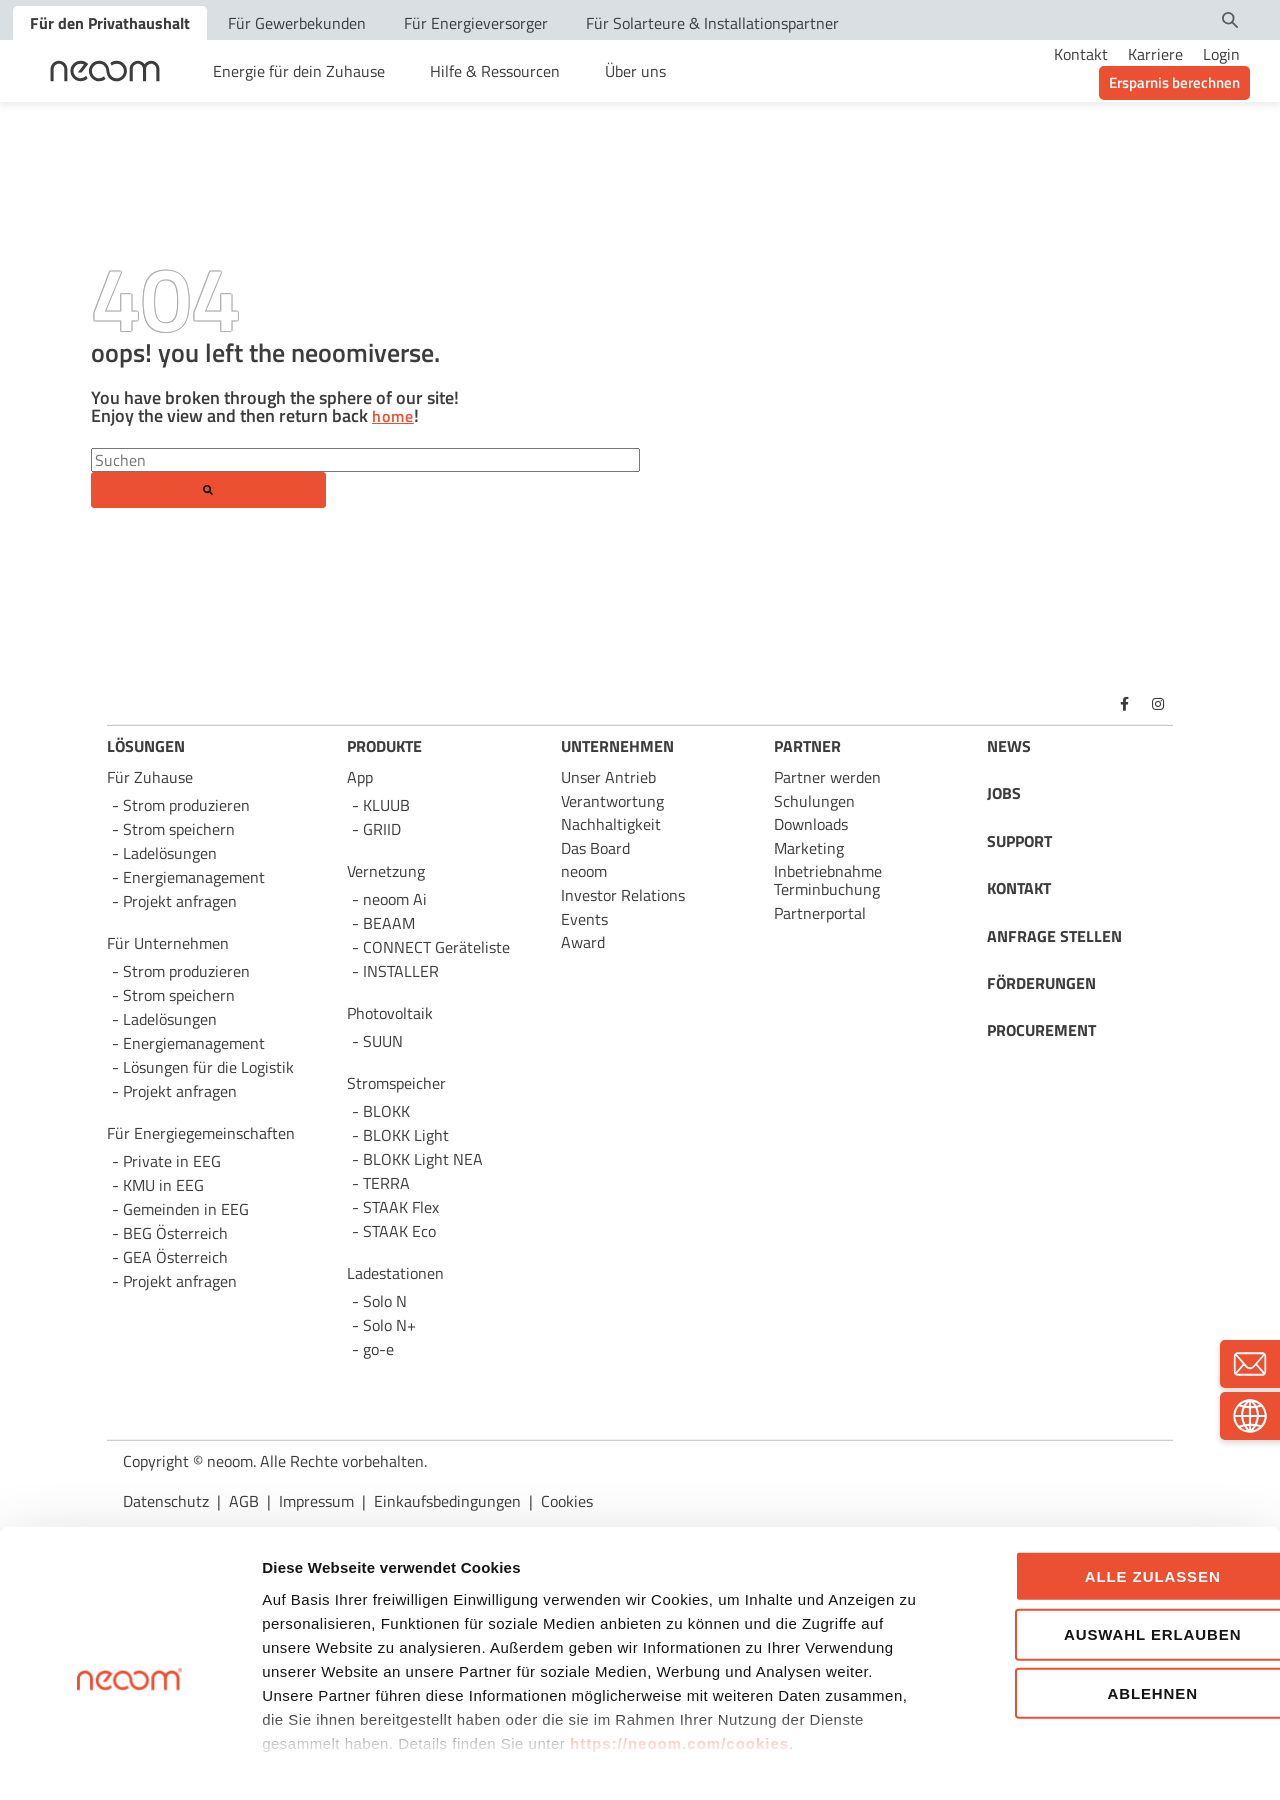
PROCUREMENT (1041, 1030)
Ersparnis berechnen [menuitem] (1174, 82)
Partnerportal (820, 913)
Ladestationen (395, 1273)
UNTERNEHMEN (617, 746)
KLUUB (386, 805)
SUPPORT (1019, 841)
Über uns (635, 71)
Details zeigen (1070, 1760)
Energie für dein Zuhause (299, 71)
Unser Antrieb (608, 777)
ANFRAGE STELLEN (1054, 936)
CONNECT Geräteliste (436, 947)
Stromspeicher (396, 1083)
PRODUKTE (384, 746)
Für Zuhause (150, 777)
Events (584, 919)
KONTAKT (1019, 888)
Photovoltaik (390, 1013)
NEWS (1009, 746)
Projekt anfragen (180, 1281)
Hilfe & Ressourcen (495, 71)
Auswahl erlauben (1112, 1549)
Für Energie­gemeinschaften (201, 1133)
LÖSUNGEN (146, 746)
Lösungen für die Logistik (208, 1067)
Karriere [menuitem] (1155, 54)
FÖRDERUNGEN (1041, 983)
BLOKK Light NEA (423, 1159)
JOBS (1004, 793)
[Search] (365, 460)
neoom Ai (395, 899)
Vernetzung (386, 871)
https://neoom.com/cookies (679, 1658)
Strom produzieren (186, 805)
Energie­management (194, 1043)
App (360, 777)
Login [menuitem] (1221, 54)
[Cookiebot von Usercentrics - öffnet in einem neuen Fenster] (129, 1761)
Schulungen (814, 801)
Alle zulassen (1113, 1491)
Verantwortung (612, 801)
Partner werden (827, 777)
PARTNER (807, 746)
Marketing (809, 848)
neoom (584, 871)
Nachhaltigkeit (611, 824)
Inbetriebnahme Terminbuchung (828, 880)
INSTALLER (401, 971)
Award (583, 942)
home (393, 417)
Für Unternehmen (168, 943)
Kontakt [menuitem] (1081, 54)
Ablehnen (1113, 1608)
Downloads (811, 824)
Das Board (595, 848)
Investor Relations (623, 895)
